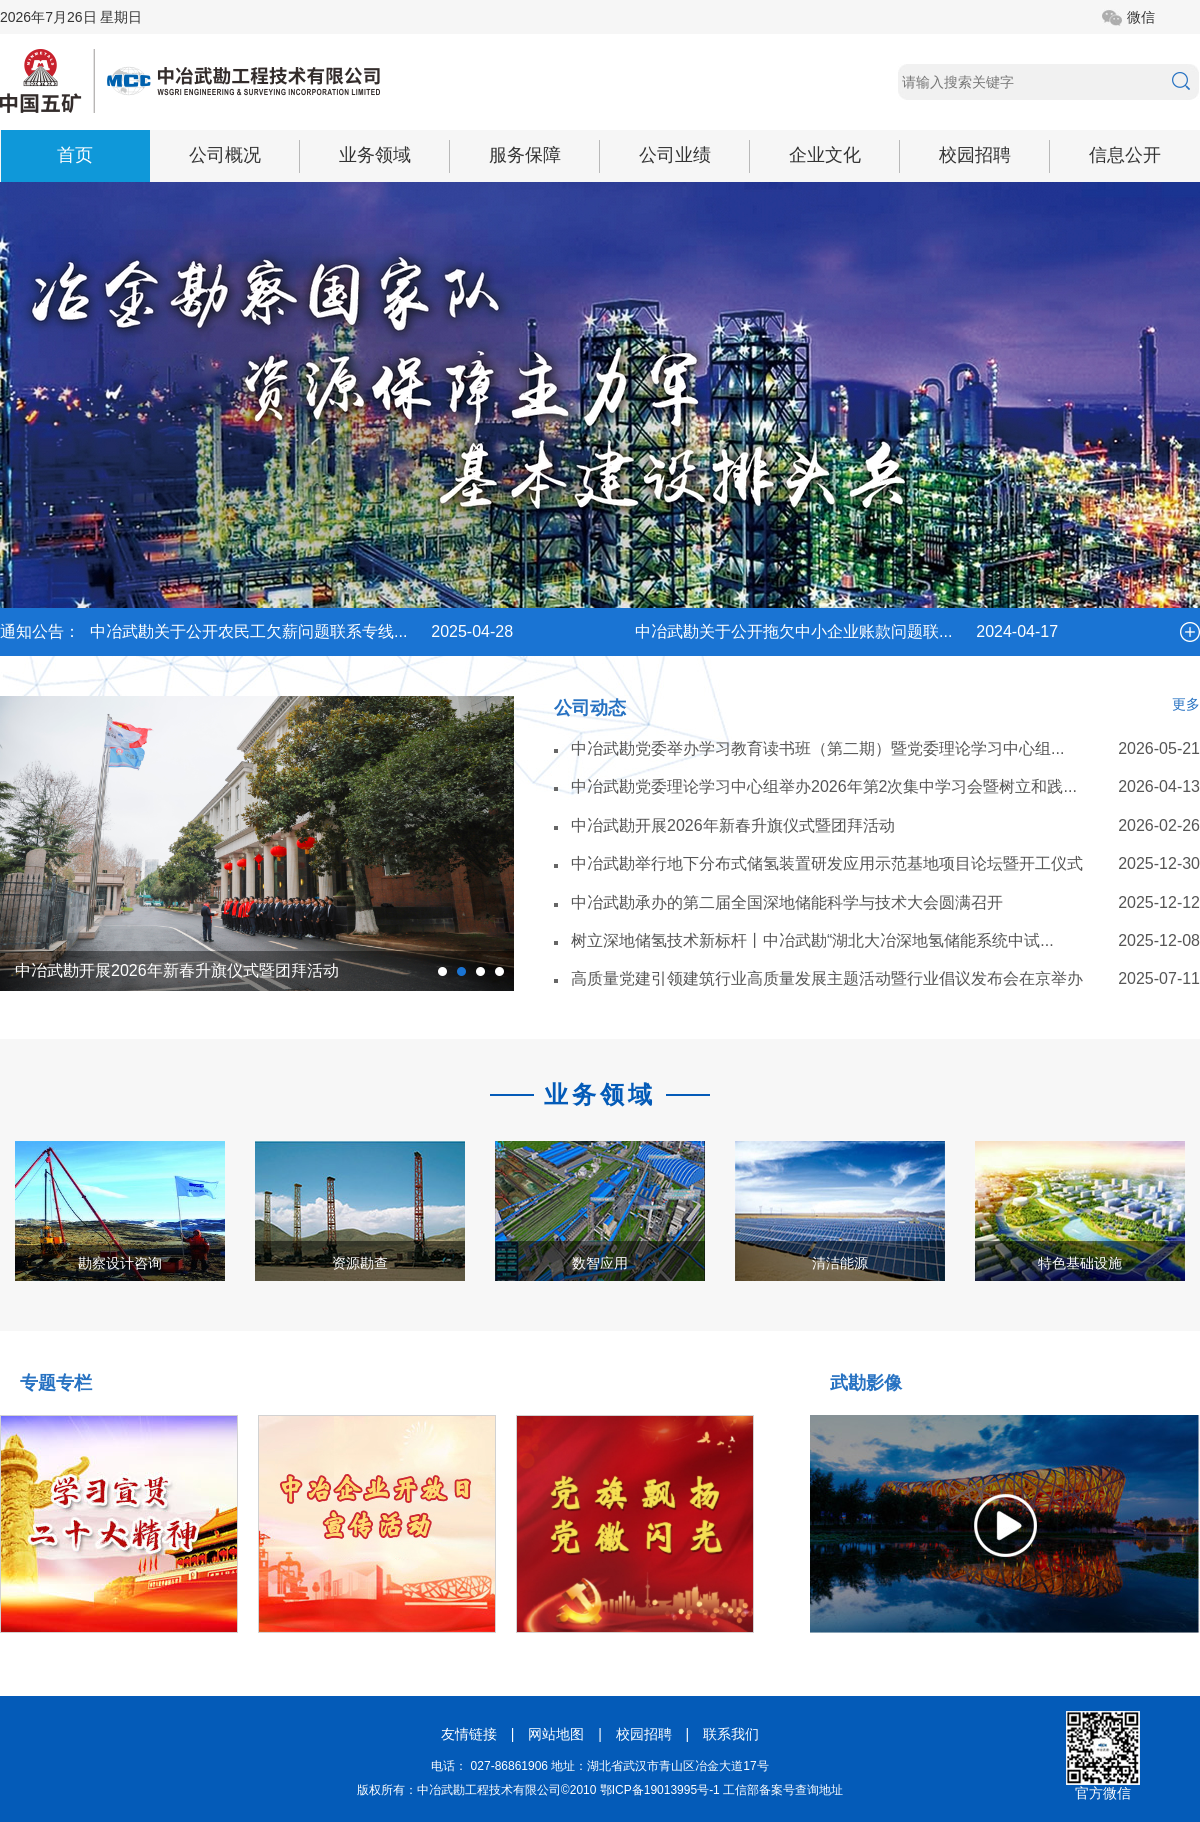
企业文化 (825, 155)
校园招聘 (975, 155)
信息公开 (1125, 155)
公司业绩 (675, 155)
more (1190, 632)
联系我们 (731, 1734)
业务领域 (375, 155)
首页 (75, 155)
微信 (1141, 17)
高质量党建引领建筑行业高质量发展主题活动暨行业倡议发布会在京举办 (827, 978)
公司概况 (225, 155)
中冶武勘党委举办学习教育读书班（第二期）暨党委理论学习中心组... (817, 748)
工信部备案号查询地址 (783, 1790)
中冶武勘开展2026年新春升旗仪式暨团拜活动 (177, 970)
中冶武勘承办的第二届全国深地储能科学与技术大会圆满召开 (787, 902)
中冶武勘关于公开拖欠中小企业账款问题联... (793, 631)
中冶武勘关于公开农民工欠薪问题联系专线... (248, 631)
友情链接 (469, 1734)
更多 (1186, 704)
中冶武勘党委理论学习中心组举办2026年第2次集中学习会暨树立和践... (824, 786)
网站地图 (556, 1734)
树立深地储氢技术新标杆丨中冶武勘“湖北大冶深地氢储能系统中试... (812, 940)
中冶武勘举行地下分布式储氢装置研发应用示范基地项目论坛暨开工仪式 (827, 863)
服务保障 (525, 155)
